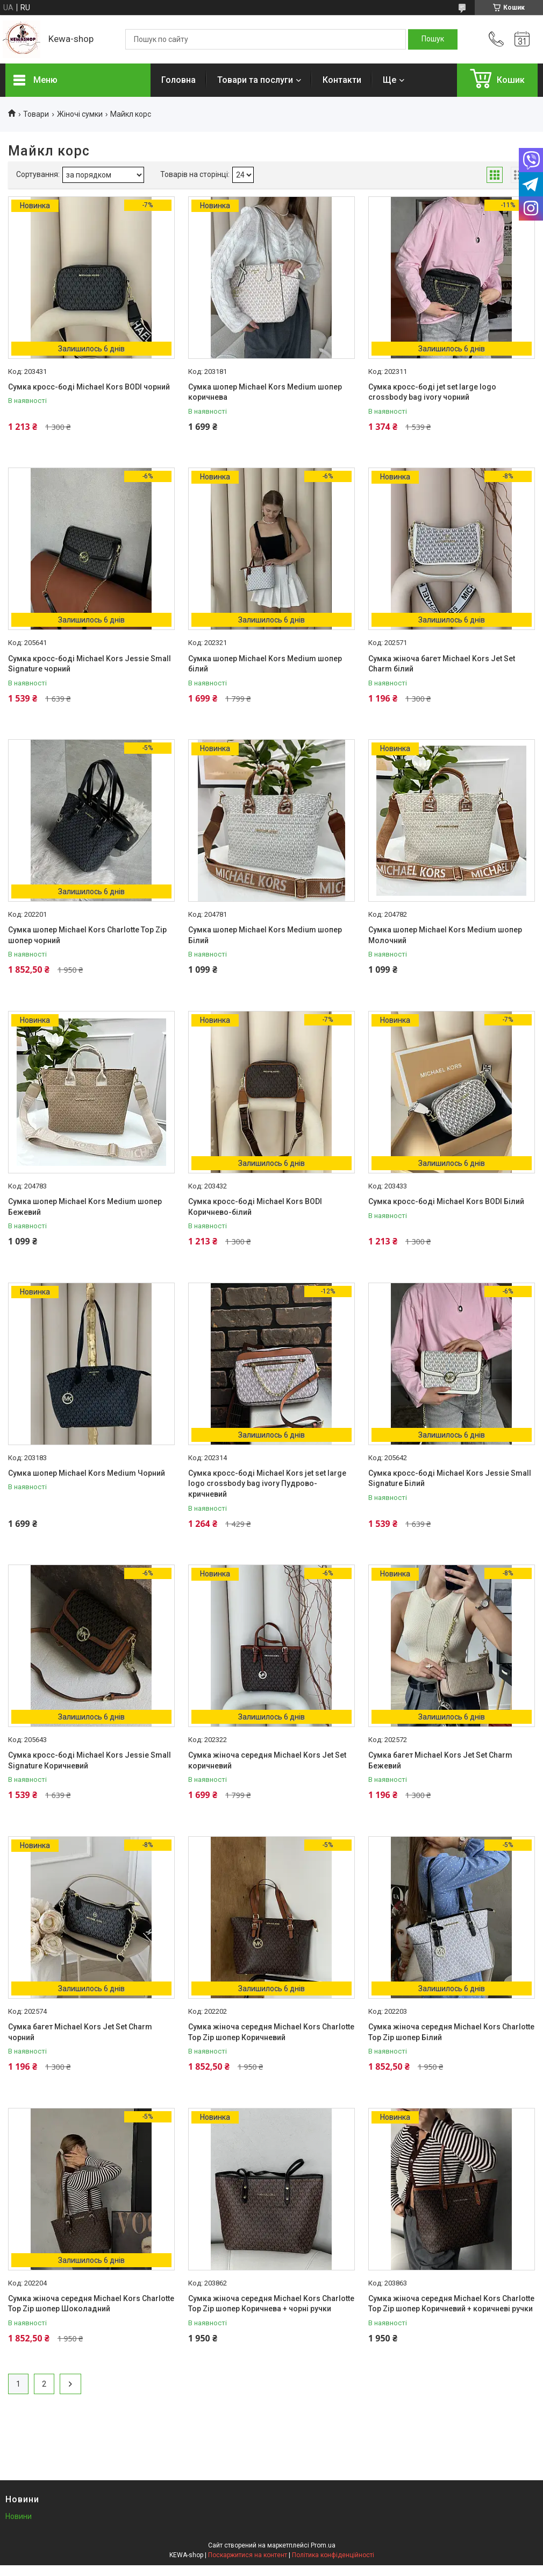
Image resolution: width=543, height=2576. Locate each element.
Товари (36, 114)
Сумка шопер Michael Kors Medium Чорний (86, 1473)
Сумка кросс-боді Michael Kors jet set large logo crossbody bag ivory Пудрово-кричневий (267, 1483)
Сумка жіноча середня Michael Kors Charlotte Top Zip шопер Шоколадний (91, 2303)
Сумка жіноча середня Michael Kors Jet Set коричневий (267, 1760)
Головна (178, 80)
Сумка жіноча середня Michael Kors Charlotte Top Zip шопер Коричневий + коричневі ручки (451, 2303)
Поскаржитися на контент (247, 2555)
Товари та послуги (255, 80)
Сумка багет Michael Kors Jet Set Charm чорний (80, 2032)
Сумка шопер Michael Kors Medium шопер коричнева (265, 392)
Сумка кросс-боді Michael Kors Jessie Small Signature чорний (89, 664)
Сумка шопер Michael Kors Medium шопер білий (265, 664)
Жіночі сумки (80, 114)
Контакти (342, 80)
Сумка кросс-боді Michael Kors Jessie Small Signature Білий (449, 1478)
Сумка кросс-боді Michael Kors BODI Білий (446, 1201)
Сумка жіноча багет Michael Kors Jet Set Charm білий (441, 664)
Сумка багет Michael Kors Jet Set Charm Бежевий (440, 1760)
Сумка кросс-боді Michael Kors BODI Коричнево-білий (255, 1206)
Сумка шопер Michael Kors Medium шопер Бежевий (85, 1206)
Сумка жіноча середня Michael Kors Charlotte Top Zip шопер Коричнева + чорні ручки (271, 2303)
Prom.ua (323, 2545)
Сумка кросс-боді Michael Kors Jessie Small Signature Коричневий (89, 1760)
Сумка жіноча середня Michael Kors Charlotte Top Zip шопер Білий (451, 2032)
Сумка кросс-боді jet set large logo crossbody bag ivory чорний (432, 392)
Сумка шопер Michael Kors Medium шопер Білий (265, 935)
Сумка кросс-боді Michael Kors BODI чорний (89, 387)
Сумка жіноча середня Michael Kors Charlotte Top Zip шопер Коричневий (271, 2032)
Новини (18, 2516)
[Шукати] (433, 39)
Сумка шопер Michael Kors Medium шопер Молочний (445, 935)
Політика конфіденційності (333, 2555)
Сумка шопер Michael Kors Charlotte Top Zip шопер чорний (87, 935)
